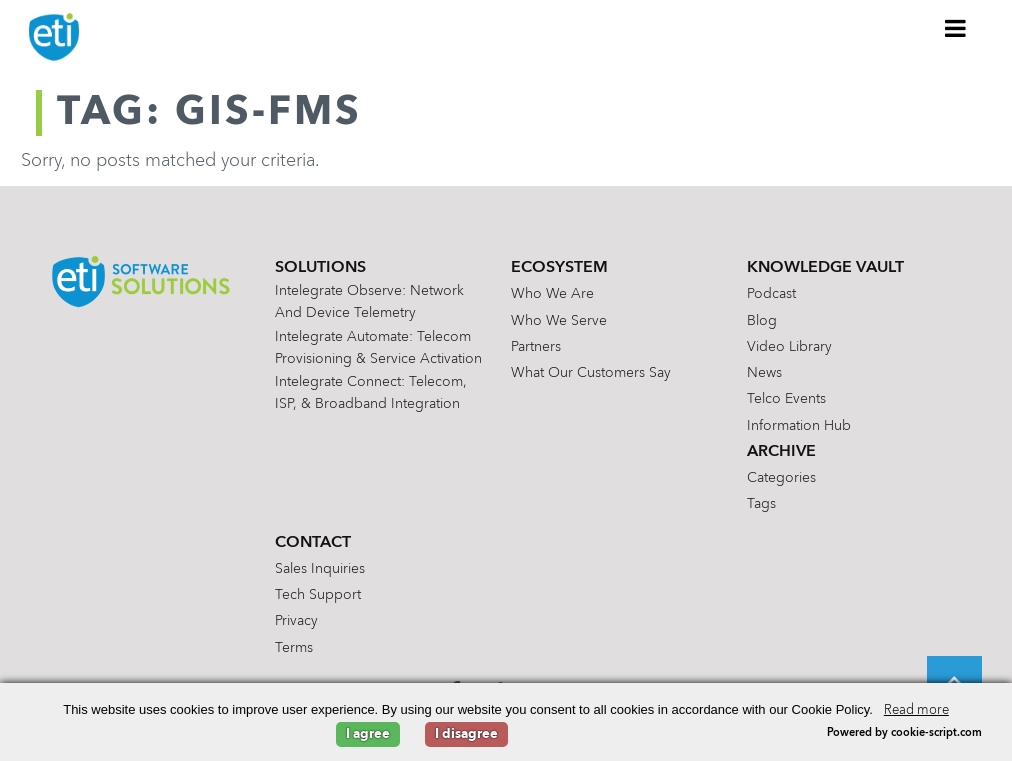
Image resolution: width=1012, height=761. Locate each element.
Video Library (789, 347)
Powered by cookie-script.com (904, 733)
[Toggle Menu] (956, 28)
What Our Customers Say (591, 373)
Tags (761, 504)
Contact (313, 543)
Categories (781, 478)
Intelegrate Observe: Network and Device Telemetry (369, 302)
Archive (781, 452)
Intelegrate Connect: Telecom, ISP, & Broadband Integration (371, 393)
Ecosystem (559, 268)
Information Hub (799, 426)
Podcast (771, 294)
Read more (916, 710)
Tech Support (318, 595)
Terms (294, 648)
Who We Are (552, 294)
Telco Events (786, 399)
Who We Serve (559, 321)
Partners (536, 347)
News (764, 373)
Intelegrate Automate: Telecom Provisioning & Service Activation (378, 348)
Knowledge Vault (825, 268)
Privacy (296, 621)
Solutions (320, 268)
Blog (762, 321)
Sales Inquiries (320, 569)
